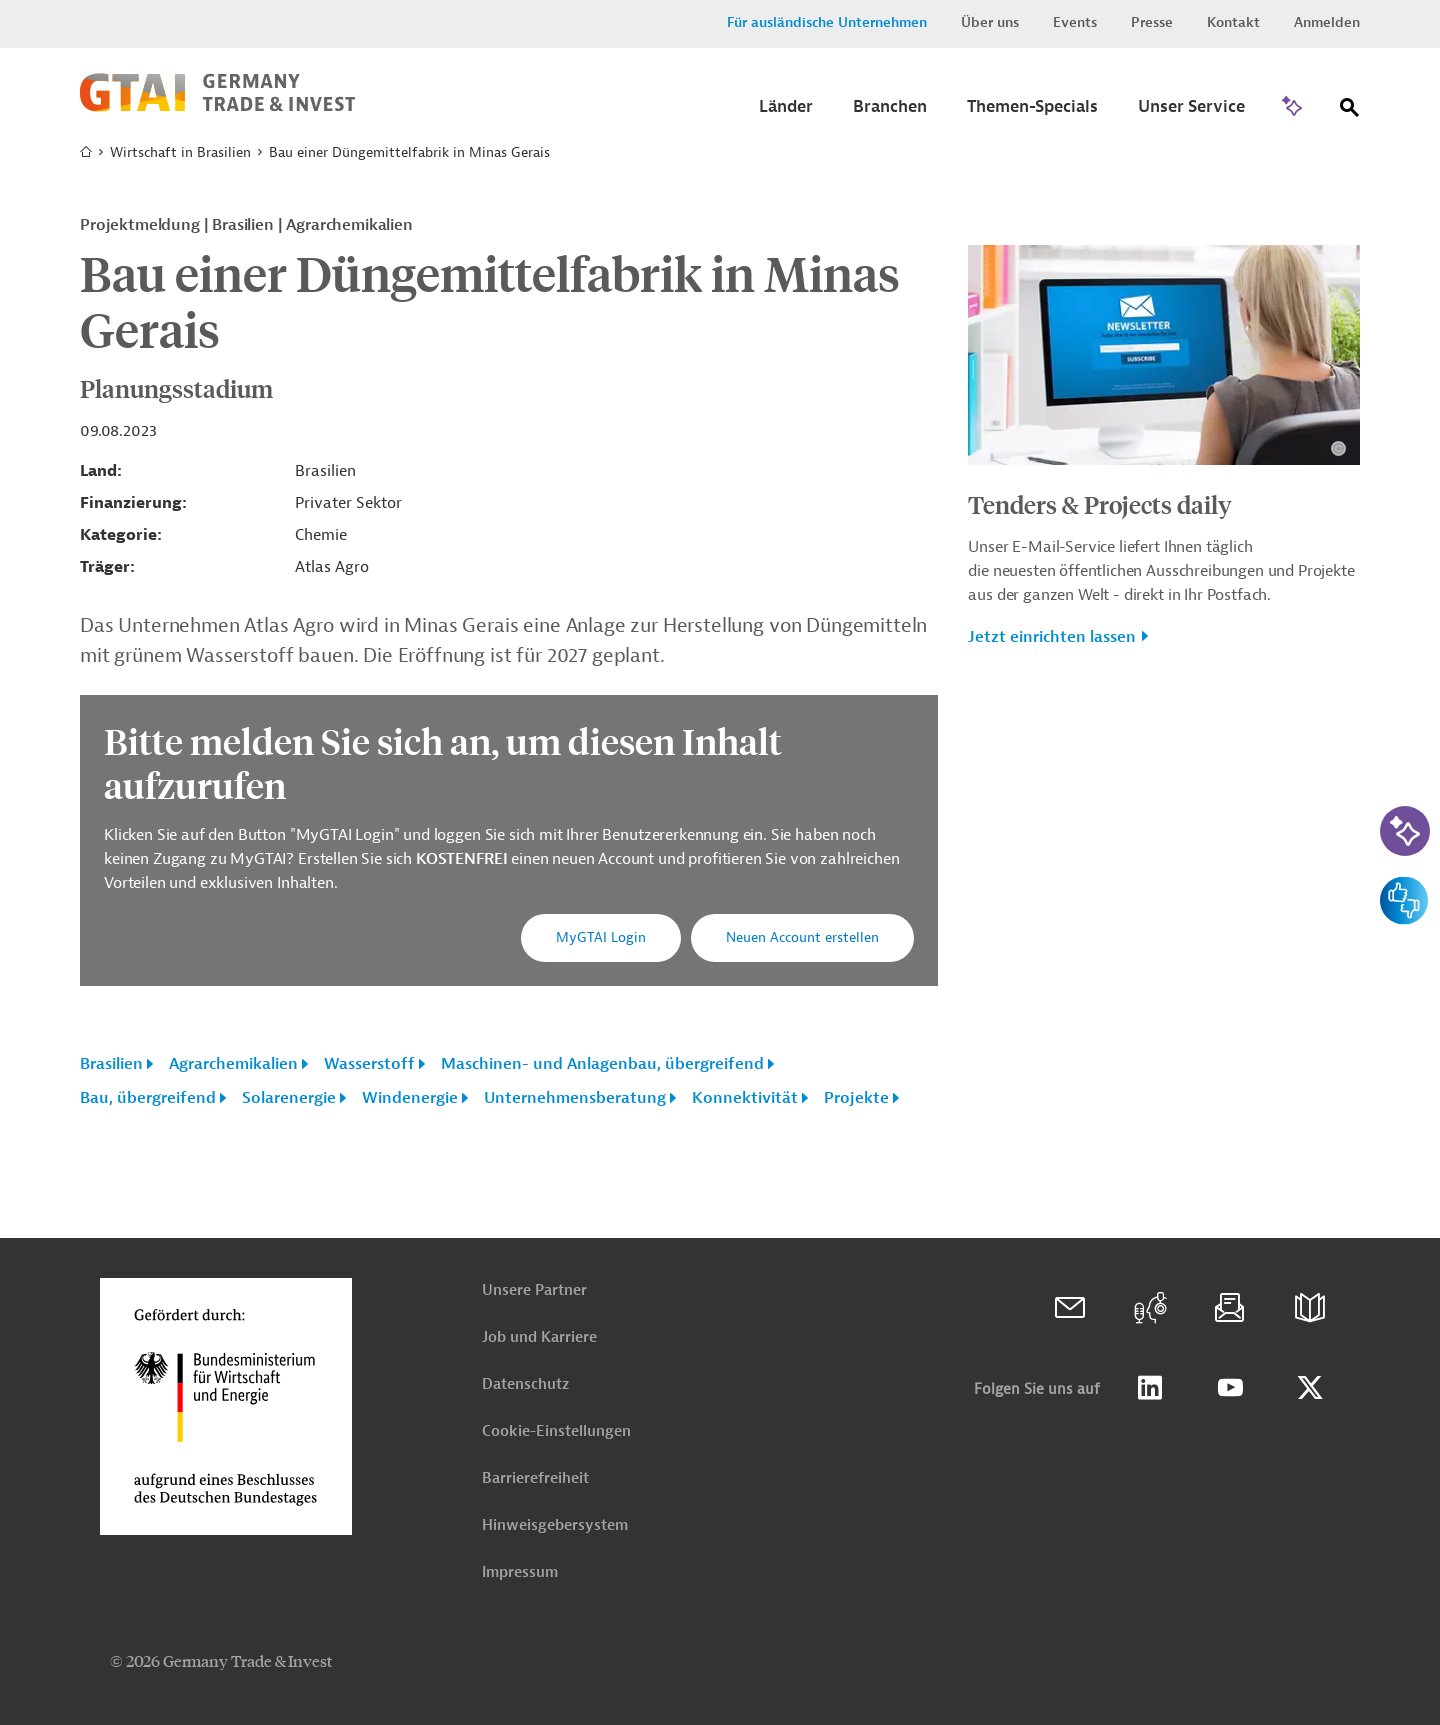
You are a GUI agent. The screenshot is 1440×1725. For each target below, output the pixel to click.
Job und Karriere (539, 1337)
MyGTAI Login (601, 937)
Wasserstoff (369, 1064)
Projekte (856, 1098)
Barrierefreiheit (535, 1478)
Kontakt (1233, 22)
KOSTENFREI (463, 859)
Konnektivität (745, 1098)
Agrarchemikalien (233, 1064)
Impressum (520, 1572)
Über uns (990, 22)
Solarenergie (289, 1098)
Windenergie (410, 1098)
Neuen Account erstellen (802, 937)
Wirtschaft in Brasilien (180, 152)
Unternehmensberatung (575, 1098)
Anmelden (1327, 22)
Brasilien (111, 1064)
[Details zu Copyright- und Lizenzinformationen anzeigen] (1338, 448)
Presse (1152, 22)
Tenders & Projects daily (1100, 504)
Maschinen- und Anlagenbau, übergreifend (602, 1064)
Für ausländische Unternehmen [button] (827, 22)
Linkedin (1150, 1388)
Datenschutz (525, 1384)
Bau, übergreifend (148, 1098)
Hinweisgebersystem (555, 1525)
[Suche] (1350, 111)
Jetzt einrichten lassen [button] (1052, 637)
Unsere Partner (534, 1290)
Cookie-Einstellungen (556, 1431)
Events (1075, 22)
